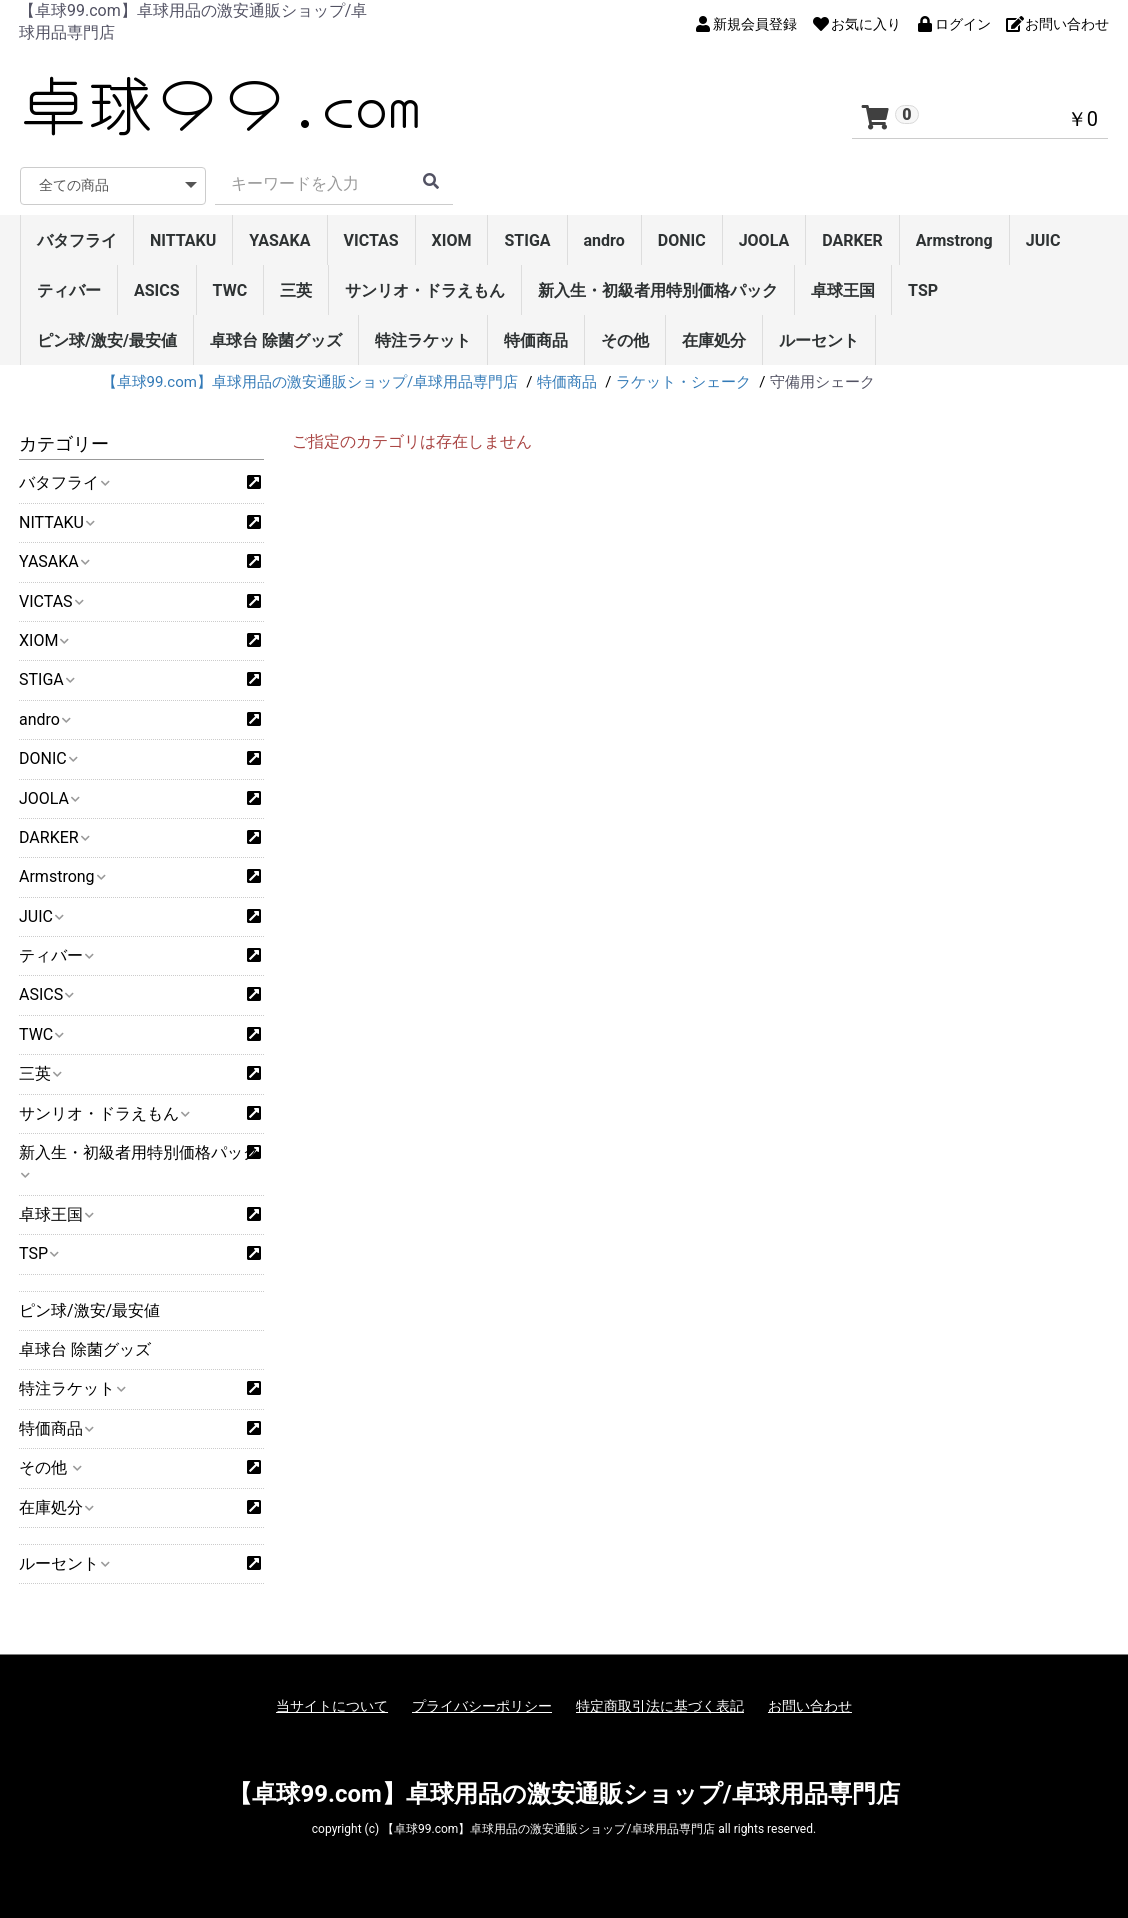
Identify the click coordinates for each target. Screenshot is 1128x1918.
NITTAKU (183, 240)
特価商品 (536, 340)
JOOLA (764, 240)
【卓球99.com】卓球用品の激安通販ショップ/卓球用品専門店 (563, 1794)
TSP (923, 290)
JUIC (1043, 240)
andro (604, 240)
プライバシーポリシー (482, 1706)
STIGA (527, 240)
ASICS (157, 290)
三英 (296, 290)
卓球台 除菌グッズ (276, 340)
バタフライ (77, 240)
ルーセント (819, 340)
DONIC (682, 240)
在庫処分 (714, 340)
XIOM (452, 240)
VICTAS (371, 240)
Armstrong (954, 240)
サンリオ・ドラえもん (425, 290)
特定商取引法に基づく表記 (660, 1706)
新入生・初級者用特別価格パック (658, 290)
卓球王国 (843, 290)
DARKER (852, 240)
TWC (230, 290)
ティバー (69, 290)
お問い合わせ (810, 1706)
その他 (625, 340)
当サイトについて (332, 1706)
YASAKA (279, 240)
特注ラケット (423, 340)
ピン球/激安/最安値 (107, 340)
